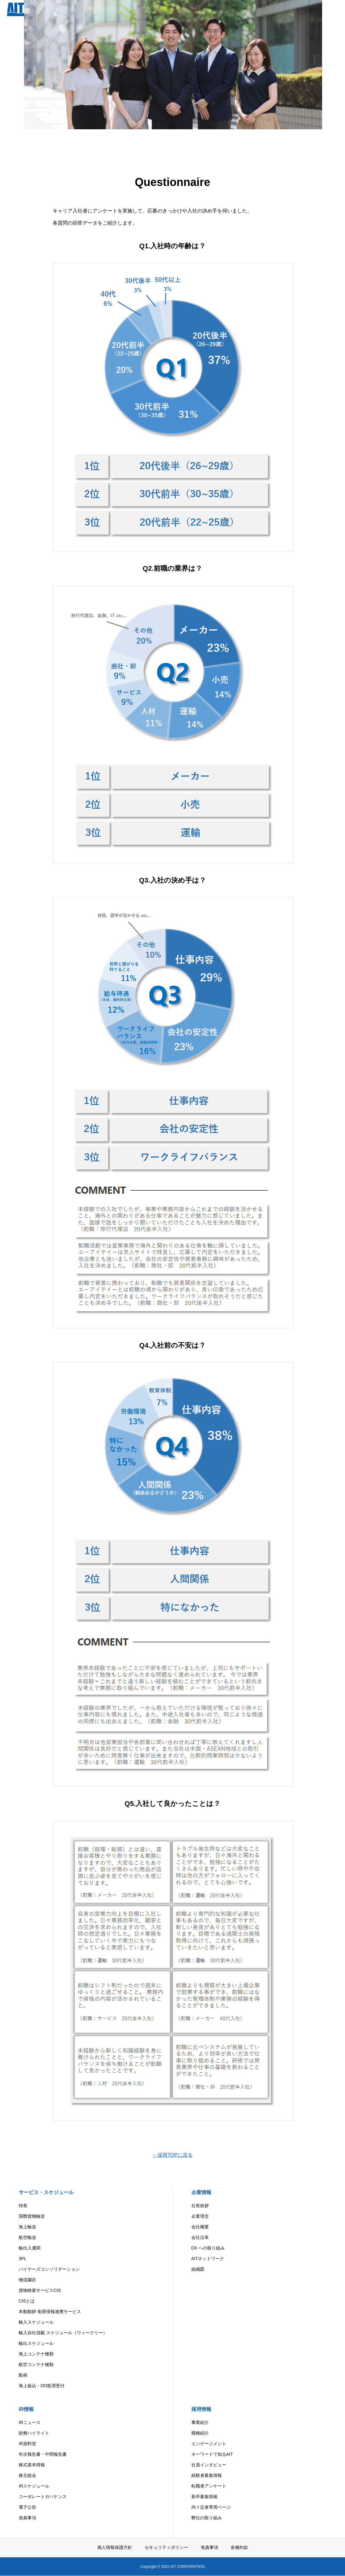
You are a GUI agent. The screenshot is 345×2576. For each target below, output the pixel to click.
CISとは (27, 2300)
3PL (22, 2258)
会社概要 (200, 2226)
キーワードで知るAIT (212, 2454)
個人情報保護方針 (114, 2547)
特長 (23, 2205)
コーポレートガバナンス (43, 2496)
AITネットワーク (207, 2258)
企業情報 (201, 2192)
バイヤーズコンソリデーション (49, 2269)
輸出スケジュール (36, 2343)
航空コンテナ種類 (36, 2364)
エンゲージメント (208, 2443)
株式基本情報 (32, 2464)
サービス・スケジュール (46, 2192)
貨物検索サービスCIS (40, 2290)
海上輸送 (27, 2226)
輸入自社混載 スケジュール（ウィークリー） (63, 2332)
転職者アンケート (208, 2485)
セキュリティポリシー (166, 2547)
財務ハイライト (34, 2433)
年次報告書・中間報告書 (43, 2454)
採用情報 (201, 2409)
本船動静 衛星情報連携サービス (50, 2311)
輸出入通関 (30, 2247)
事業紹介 (200, 2422)
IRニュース (30, 2422)
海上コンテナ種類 (36, 2353)
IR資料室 (27, 2443)
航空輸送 (27, 2237)
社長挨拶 (200, 2205)
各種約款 (239, 2547)
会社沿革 (200, 2237)
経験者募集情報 (206, 2475)
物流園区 (27, 2279)
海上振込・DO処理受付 (42, 2385)
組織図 (197, 2269)
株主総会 (27, 2475)
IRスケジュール (34, 2485)
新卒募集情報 (204, 2496)
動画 (23, 2375)
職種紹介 (200, 2433)
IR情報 (26, 2409)
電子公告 (27, 2507)
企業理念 (200, 2216)
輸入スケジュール (36, 2322)
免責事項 (27, 2517)
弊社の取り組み (206, 2517)
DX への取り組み (208, 2247)
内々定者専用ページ (211, 2507)
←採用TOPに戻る (172, 2155)
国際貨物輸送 (32, 2216)
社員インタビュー (208, 2464)
